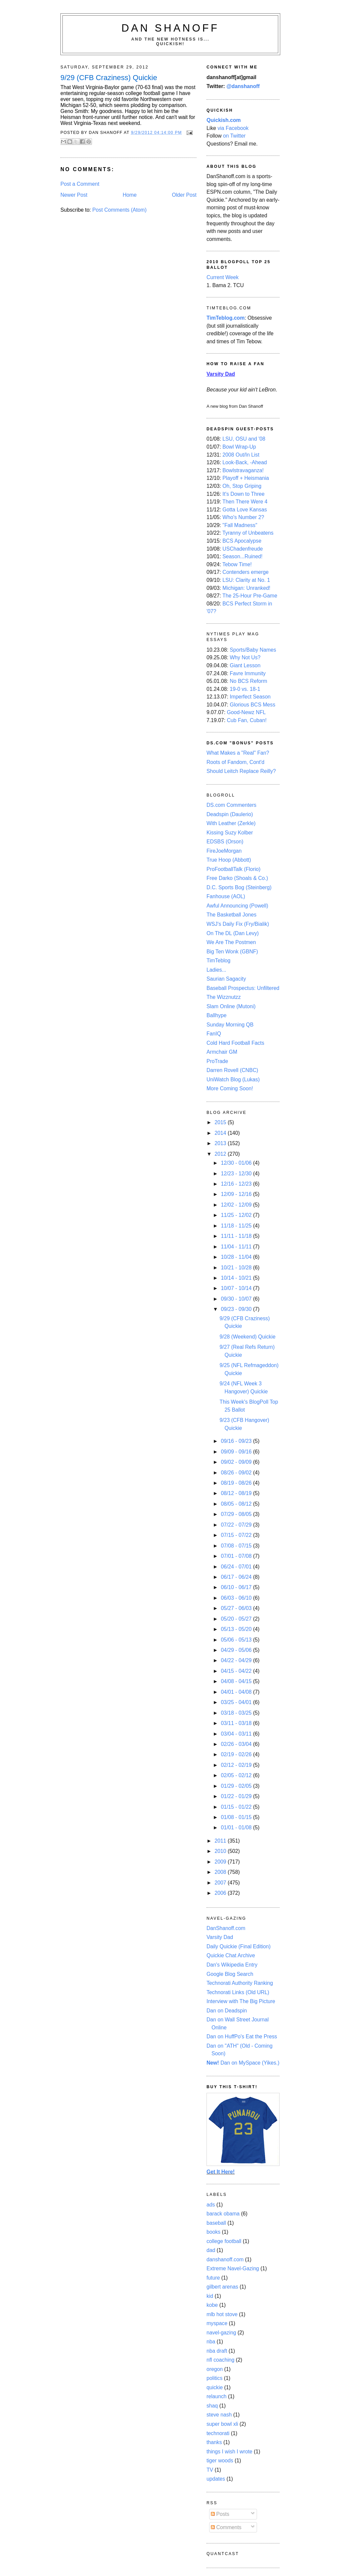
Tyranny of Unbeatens (248, 533)
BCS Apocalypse (241, 541)
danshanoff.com (225, 2259)
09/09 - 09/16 (237, 1451)
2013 (220, 1143)
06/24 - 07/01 (237, 1566)
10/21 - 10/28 (237, 1267)
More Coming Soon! (230, 1088)
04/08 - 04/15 (237, 1681)
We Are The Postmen (231, 942)
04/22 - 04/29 (237, 1660)
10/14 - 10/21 (237, 1278)
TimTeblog (218, 960)
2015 (220, 1122)
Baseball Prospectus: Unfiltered (243, 988)
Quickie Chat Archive (231, 1955)
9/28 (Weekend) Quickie (247, 1337)
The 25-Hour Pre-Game (249, 595)
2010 (220, 1851)
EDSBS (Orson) (225, 841)
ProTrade (217, 1061)
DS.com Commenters (231, 805)
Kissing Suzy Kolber (230, 832)
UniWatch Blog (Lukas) (233, 1079)
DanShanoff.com (226, 1928)
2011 (220, 1841)
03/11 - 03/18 (237, 1723)
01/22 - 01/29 (237, 1796)
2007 (220, 1882)
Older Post (184, 195)
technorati (218, 2433)
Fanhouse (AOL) (226, 896)
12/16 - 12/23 (237, 1184)
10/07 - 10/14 (237, 1288)
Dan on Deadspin (227, 2010)
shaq (212, 2406)
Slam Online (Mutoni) (231, 1006)
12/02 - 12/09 (237, 1205)
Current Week (223, 277)
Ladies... (216, 970)
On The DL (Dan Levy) (233, 933)
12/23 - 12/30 (237, 1173)
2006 (220, 1893)
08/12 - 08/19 (237, 1493)
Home (130, 195)
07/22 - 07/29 (237, 1525)
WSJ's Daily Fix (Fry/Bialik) (238, 924)
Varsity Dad (220, 1937)
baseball (216, 2223)
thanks (214, 2442)
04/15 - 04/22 (237, 1671)
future (213, 2278)
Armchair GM (222, 1052)
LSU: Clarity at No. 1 (246, 580)
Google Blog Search (230, 1974)
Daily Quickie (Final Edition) (239, 1946)
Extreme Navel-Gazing (233, 2268)
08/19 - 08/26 (237, 1483)
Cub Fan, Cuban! (247, 720)
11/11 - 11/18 (237, 1236)
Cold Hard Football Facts (235, 1043)
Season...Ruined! (242, 556)
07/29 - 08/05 (237, 1514)
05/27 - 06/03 (237, 1608)
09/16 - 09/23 (237, 1441)
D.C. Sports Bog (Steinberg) (239, 887)
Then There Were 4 (245, 501)
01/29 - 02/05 (237, 1786)
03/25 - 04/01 (237, 1702)
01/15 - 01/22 (237, 1807)
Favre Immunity (248, 673)
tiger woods (220, 2460)
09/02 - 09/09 (237, 1462)
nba (211, 2341)
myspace (217, 2323)
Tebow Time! (237, 564)
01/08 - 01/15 (237, 1817)
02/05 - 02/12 (237, 1775)
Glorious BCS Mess (252, 704)
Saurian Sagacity (226, 979)
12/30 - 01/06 (237, 1163)
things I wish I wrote (229, 2451)
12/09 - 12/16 (237, 1194)
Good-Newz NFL (246, 712)
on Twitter (234, 136)
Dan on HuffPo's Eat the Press (242, 2036)
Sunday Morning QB (230, 1024)
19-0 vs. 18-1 (245, 689)
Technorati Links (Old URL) (238, 1992)
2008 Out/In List (240, 455)
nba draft (217, 2351)
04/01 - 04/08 (237, 1692)
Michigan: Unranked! (246, 588)
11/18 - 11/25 (237, 1226)
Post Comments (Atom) (119, 210)
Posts (220, 2514)
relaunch (216, 2396)
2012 (220, 1154)
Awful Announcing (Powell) (237, 906)
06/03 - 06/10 (237, 1598)
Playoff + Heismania (245, 478)
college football (224, 2241)
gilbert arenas (222, 2287)
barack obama (223, 2213)
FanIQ (214, 1033)
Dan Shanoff (170, 28)
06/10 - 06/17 (237, 1587)
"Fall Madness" (239, 525)
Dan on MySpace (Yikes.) (243, 2063)
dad (211, 2250)
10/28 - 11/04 (237, 1257)
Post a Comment (79, 184)
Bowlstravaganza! (243, 470)
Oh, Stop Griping (241, 486)
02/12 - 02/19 (237, 1765)
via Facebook (233, 128)
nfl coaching (220, 2360)
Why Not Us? (245, 657)
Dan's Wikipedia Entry (232, 1965)
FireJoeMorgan (224, 851)
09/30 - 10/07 (237, 1299)
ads (211, 2204)
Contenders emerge (245, 572)
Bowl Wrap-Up (239, 447)
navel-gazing (221, 2332)
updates (216, 2479)
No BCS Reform (248, 681)
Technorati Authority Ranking (240, 1983)
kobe (212, 2305)
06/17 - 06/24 (237, 1577)
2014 (220, 1133)
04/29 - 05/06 (237, 1650)
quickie (215, 2387)
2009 (220, 1862)
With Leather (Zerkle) (231, 823)
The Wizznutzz (224, 997)
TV (210, 2470)
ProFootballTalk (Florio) (233, 869)
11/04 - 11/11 (237, 1246)
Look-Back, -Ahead (244, 462)
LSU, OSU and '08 (243, 439)
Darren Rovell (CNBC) (232, 1070)
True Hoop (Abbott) (229, 860)
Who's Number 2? (243, 517)
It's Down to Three (243, 494)
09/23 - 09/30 (237, 1309)
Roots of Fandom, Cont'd (235, 762)
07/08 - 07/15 (237, 1546)
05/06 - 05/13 (237, 1640)
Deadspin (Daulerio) (230, 814)
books (213, 2232)
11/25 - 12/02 (237, 1215)
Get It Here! (221, 2172)
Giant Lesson (245, 665)
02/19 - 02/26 (237, 1754)
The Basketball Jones (231, 914)
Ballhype (216, 1015)
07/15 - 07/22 (237, 1535)
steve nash (219, 2414)
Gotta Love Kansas (244, 509)
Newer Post (73, 195)
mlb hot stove (222, 2314)
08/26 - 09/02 (237, 1472)
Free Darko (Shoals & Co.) (237, 878)
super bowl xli (222, 2424)
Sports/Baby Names (253, 650)
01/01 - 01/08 (237, 1827)
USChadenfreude (242, 549)
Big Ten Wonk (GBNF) (232, 951)
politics (214, 2378)
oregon (215, 2369)
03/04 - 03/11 (237, 1734)
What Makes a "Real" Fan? (238, 753)
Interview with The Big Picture (241, 2001)
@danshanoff (243, 86)
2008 (220, 1872)
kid (210, 2296)
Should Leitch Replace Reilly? (241, 771)
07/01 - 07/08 (237, 1556)
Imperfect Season (250, 696)
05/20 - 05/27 (237, 1619)
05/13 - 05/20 (237, 1629)
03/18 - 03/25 (237, 1713)
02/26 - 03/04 (237, 1744)
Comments (226, 2527)
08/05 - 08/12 (237, 1504)
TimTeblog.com (226, 318)
